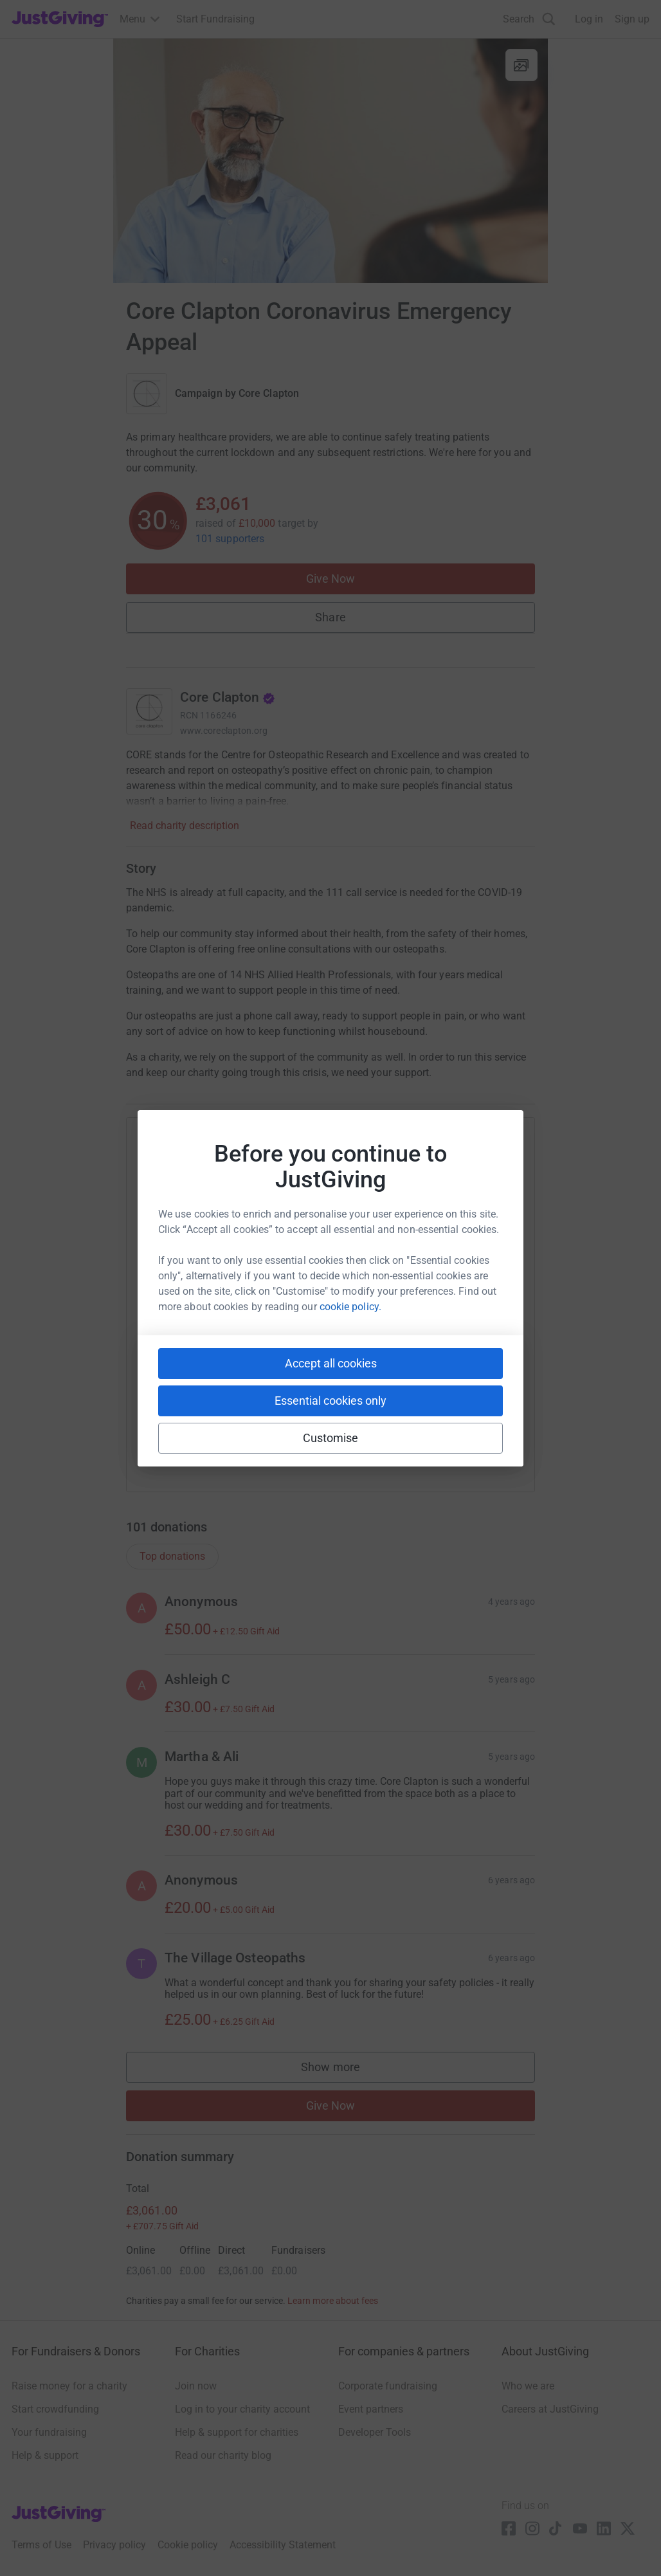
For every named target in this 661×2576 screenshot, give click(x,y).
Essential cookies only (330, 1400)
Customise (331, 1438)
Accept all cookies (331, 1363)
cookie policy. (350, 1307)
